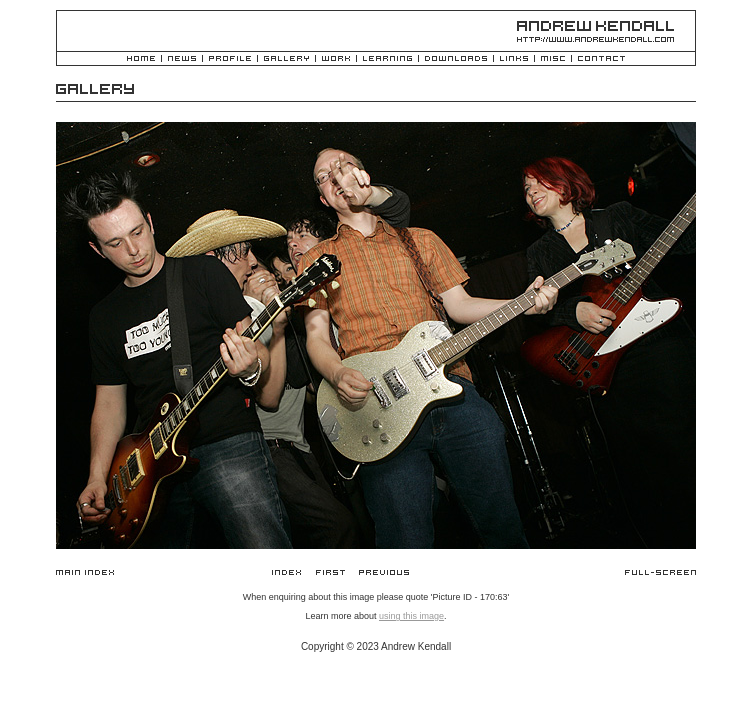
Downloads (456, 59)
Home (141, 59)
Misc (553, 59)
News (182, 59)
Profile (230, 59)
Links (514, 59)
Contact (601, 59)
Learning (387, 59)
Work (336, 59)
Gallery (286, 59)
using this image (411, 616)
